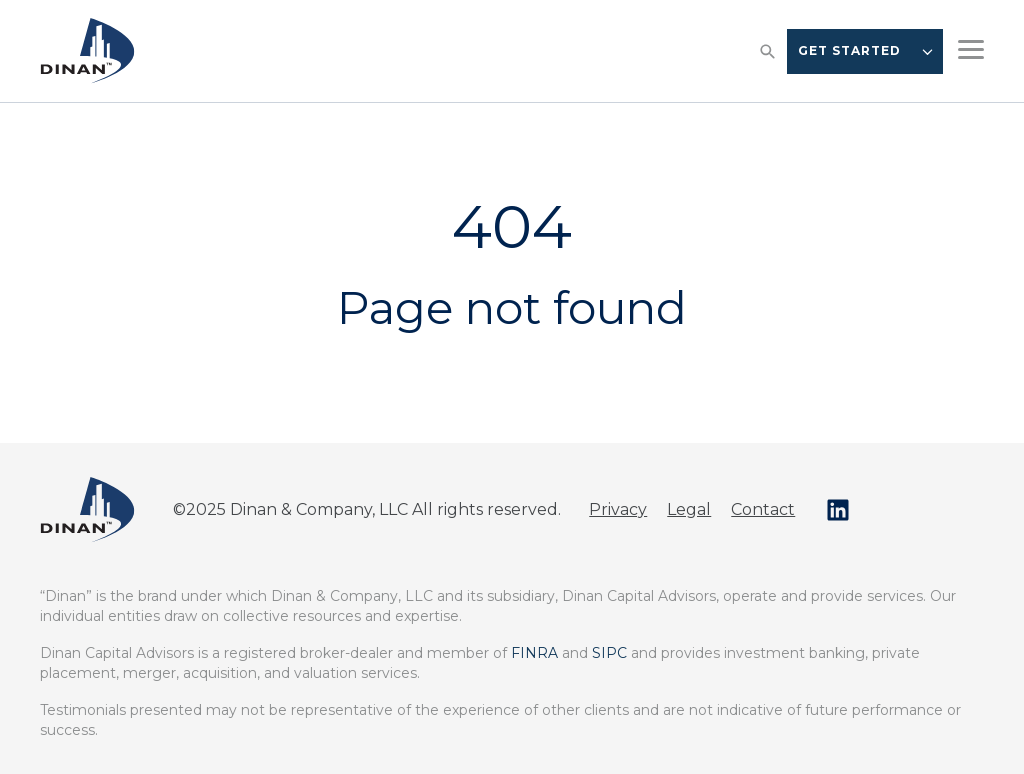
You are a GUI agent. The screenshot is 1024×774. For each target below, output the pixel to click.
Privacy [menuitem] (618, 509)
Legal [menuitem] (689, 509)
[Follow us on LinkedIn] (838, 510)
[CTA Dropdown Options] (927, 51)
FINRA (534, 653)
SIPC (609, 653)
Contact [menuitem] (763, 509)
